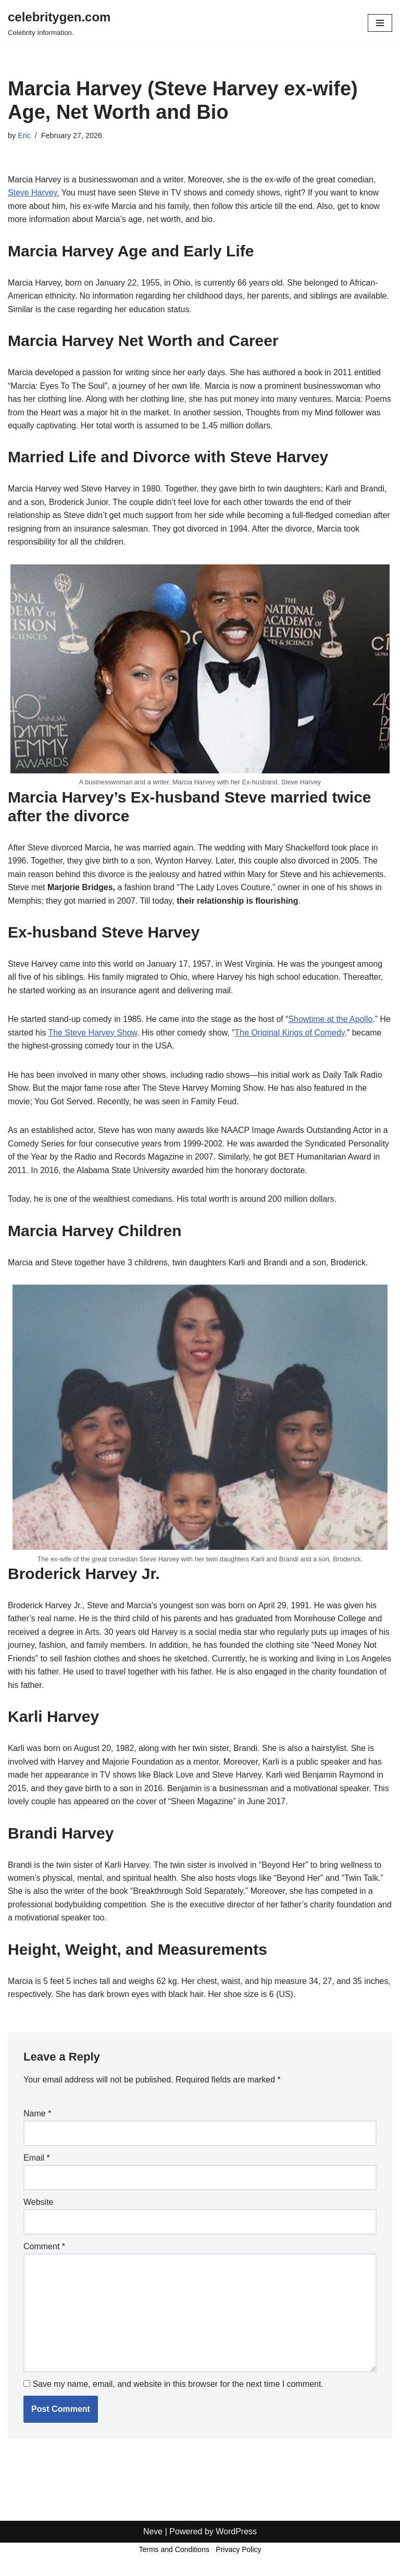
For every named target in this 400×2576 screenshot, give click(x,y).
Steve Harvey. (33, 193)
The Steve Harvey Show (137, 1034)
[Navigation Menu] (380, 23)
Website (38, 2206)
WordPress (236, 2564)
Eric (24, 135)
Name (37, 2117)
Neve (152, 2564)
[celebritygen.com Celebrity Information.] (59, 23)
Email (36, 2162)
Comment (44, 2250)
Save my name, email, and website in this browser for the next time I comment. (177, 2388)
